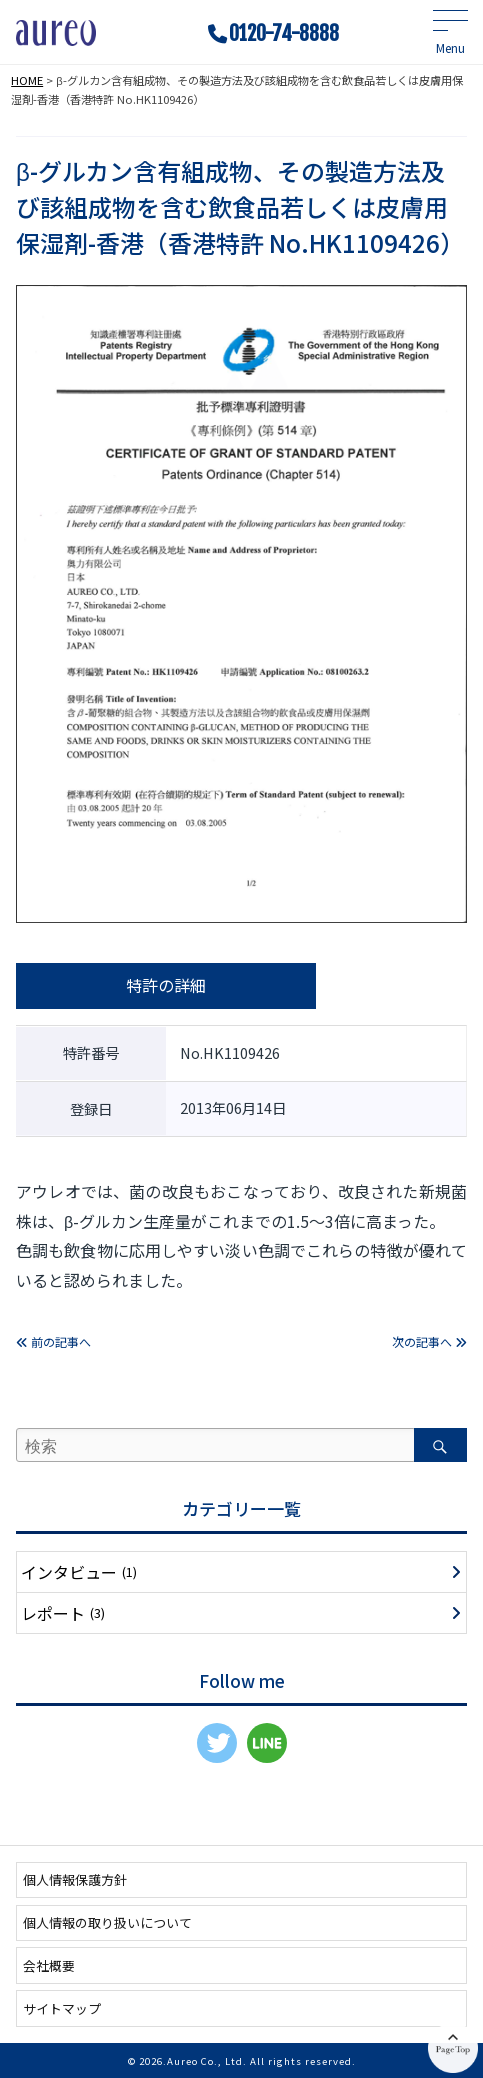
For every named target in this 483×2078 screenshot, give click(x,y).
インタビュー (79, 1572)
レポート (63, 1613)
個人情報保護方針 (75, 1879)
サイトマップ (62, 2008)
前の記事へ (53, 1341)
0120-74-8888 (284, 34)
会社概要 (49, 1965)
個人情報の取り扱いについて (107, 1922)
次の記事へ (429, 1341)
